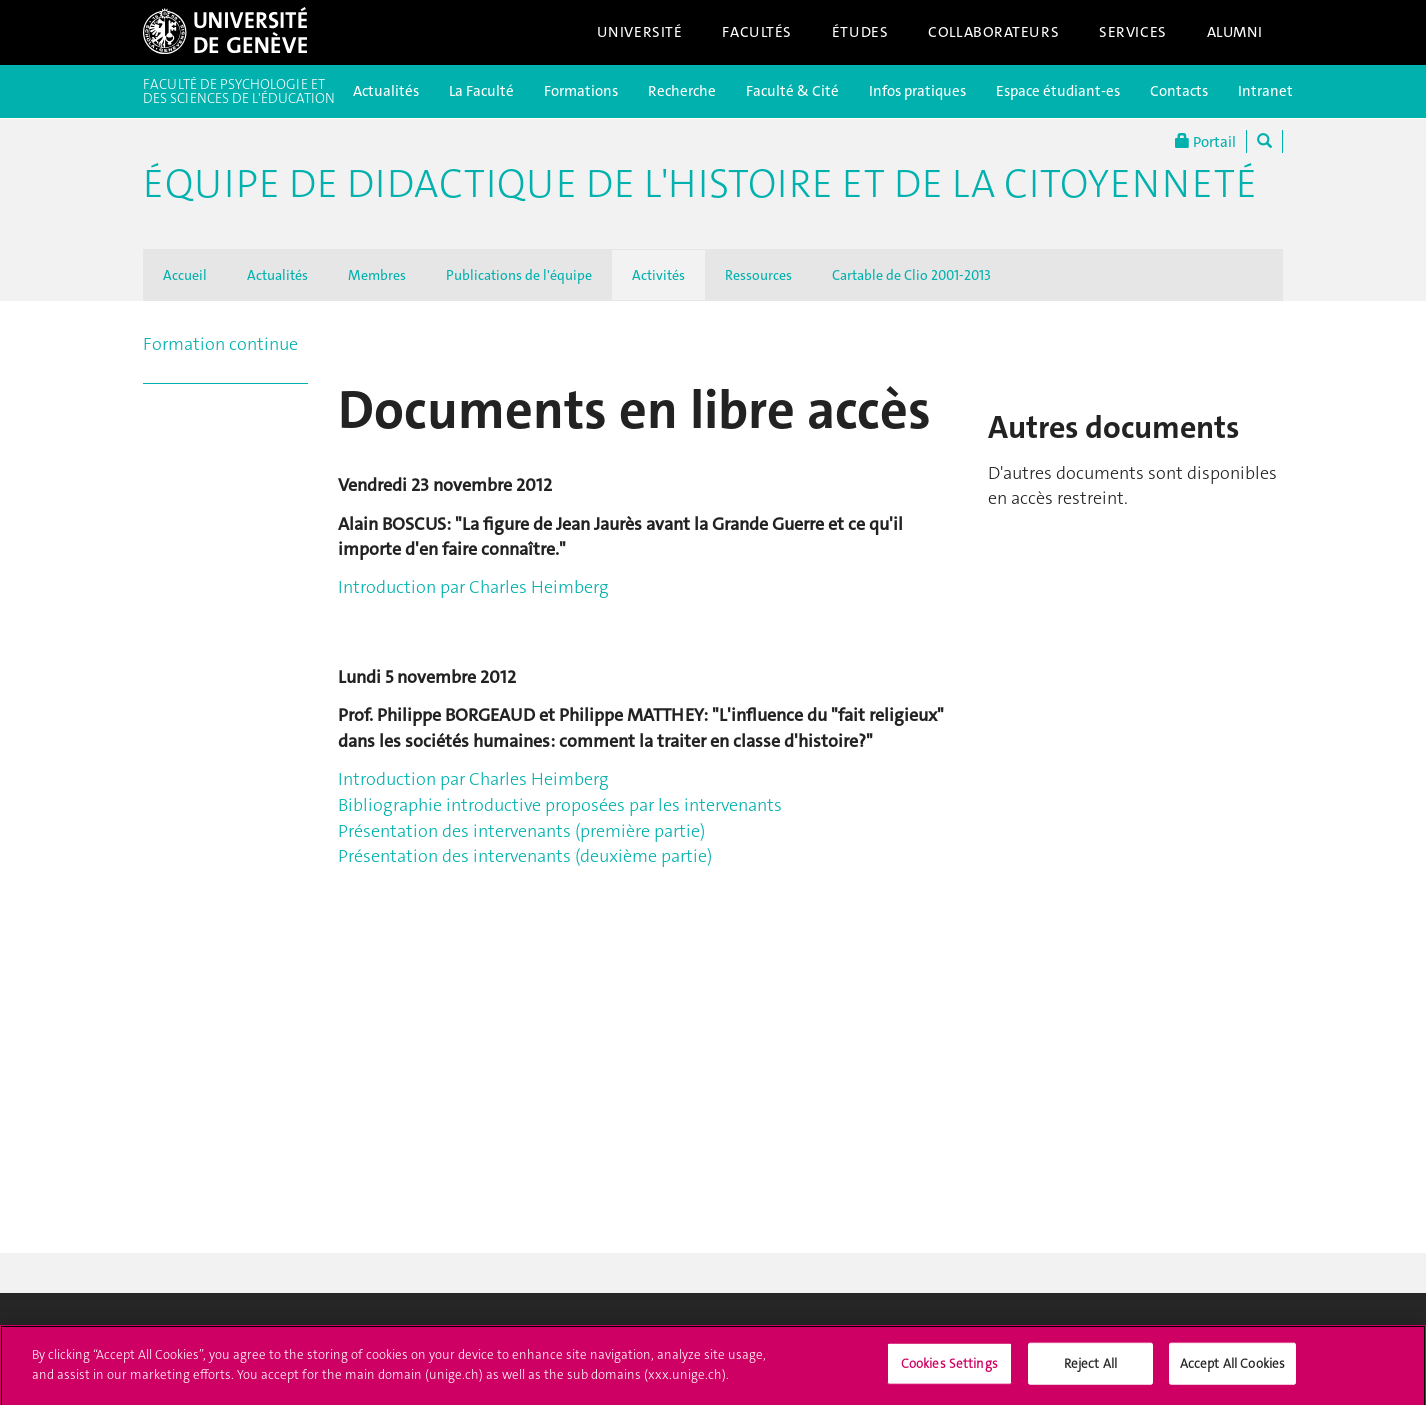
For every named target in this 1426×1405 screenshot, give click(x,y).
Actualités (386, 91)
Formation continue (220, 344)
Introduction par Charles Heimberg (473, 587)
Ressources (758, 275)
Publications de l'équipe (519, 275)
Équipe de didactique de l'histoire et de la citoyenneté (700, 184)
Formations (581, 91)
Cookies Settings (949, 1374)
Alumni (1235, 32)
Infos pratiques (917, 91)
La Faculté (481, 91)
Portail (1205, 141)
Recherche (682, 91)
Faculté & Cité (792, 91)
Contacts (1179, 91)
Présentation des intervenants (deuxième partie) (525, 856)
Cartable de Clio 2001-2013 (911, 275)
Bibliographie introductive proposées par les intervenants (560, 805)
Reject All (1090, 1374)
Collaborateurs (993, 32)
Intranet (1265, 91)
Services (1133, 32)
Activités (658, 275)
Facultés (757, 32)
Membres (377, 275)
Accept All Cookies (1232, 1374)
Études (860, 32)
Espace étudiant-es (1058, 91)
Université (640, 32)
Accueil (185, 275)
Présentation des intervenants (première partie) (521, 831)
